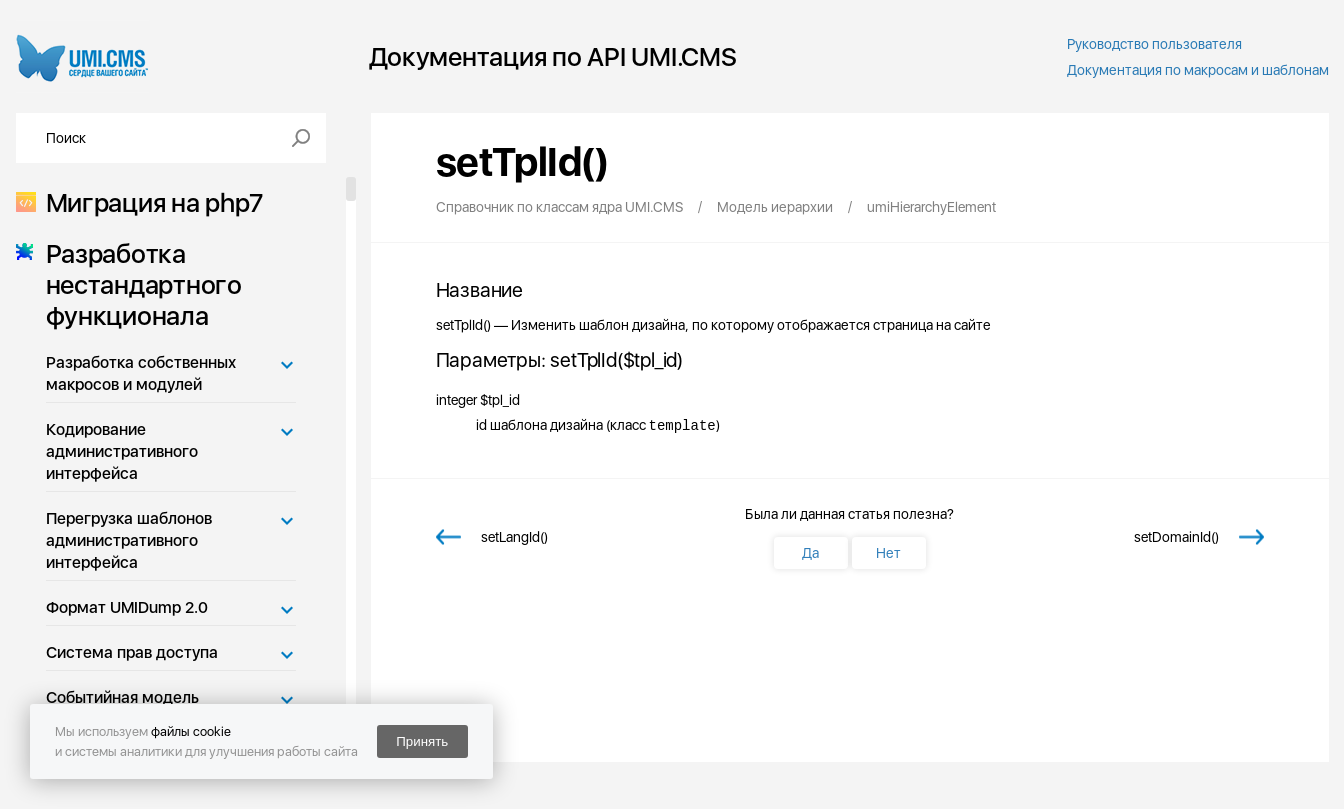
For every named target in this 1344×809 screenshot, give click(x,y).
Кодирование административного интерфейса (122, 451)
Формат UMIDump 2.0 (127, 607)
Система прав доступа (132, 652)
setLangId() (514, 537)
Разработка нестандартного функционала (138, 284)
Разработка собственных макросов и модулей (141, 373)
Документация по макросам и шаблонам (1198, 70)
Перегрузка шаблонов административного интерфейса (129, 540)
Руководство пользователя (1154, 44)
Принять (422, 741)
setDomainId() (1176, 537)
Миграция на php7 (148, 202)
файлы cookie (191, 731)
